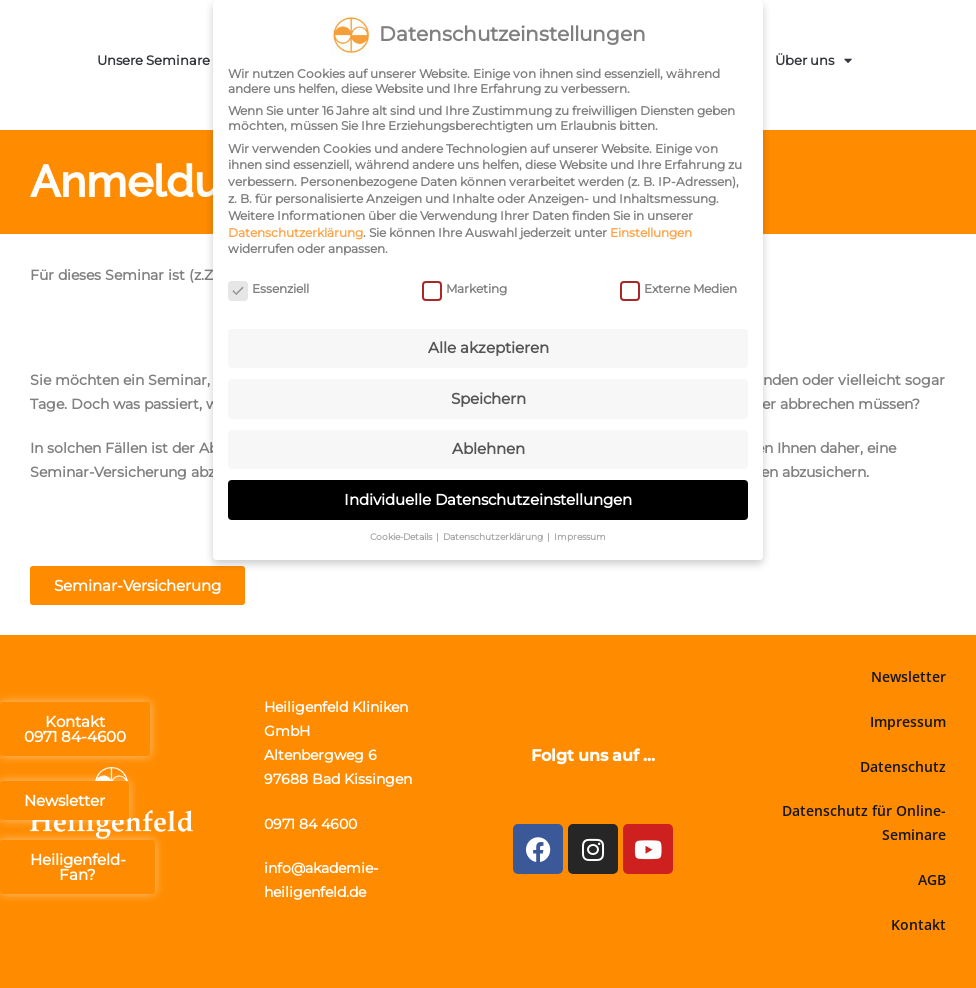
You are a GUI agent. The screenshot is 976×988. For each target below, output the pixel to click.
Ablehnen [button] (488, 445)
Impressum (908, 721)
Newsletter (908, 676)
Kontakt (918, 924)
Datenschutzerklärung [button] (494, 533)
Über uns (813, 60)
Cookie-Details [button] (402, 533)
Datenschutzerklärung (295, 228)
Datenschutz (903, 766)
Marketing (464, 285)
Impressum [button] (580, 533)
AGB (932, 879)
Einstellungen (651, 228)
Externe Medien (678, 285)
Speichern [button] (488, 394)
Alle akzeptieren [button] (488, 344)
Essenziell (268, 285)
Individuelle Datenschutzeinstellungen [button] (488, 495)
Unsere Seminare (162, 60)
